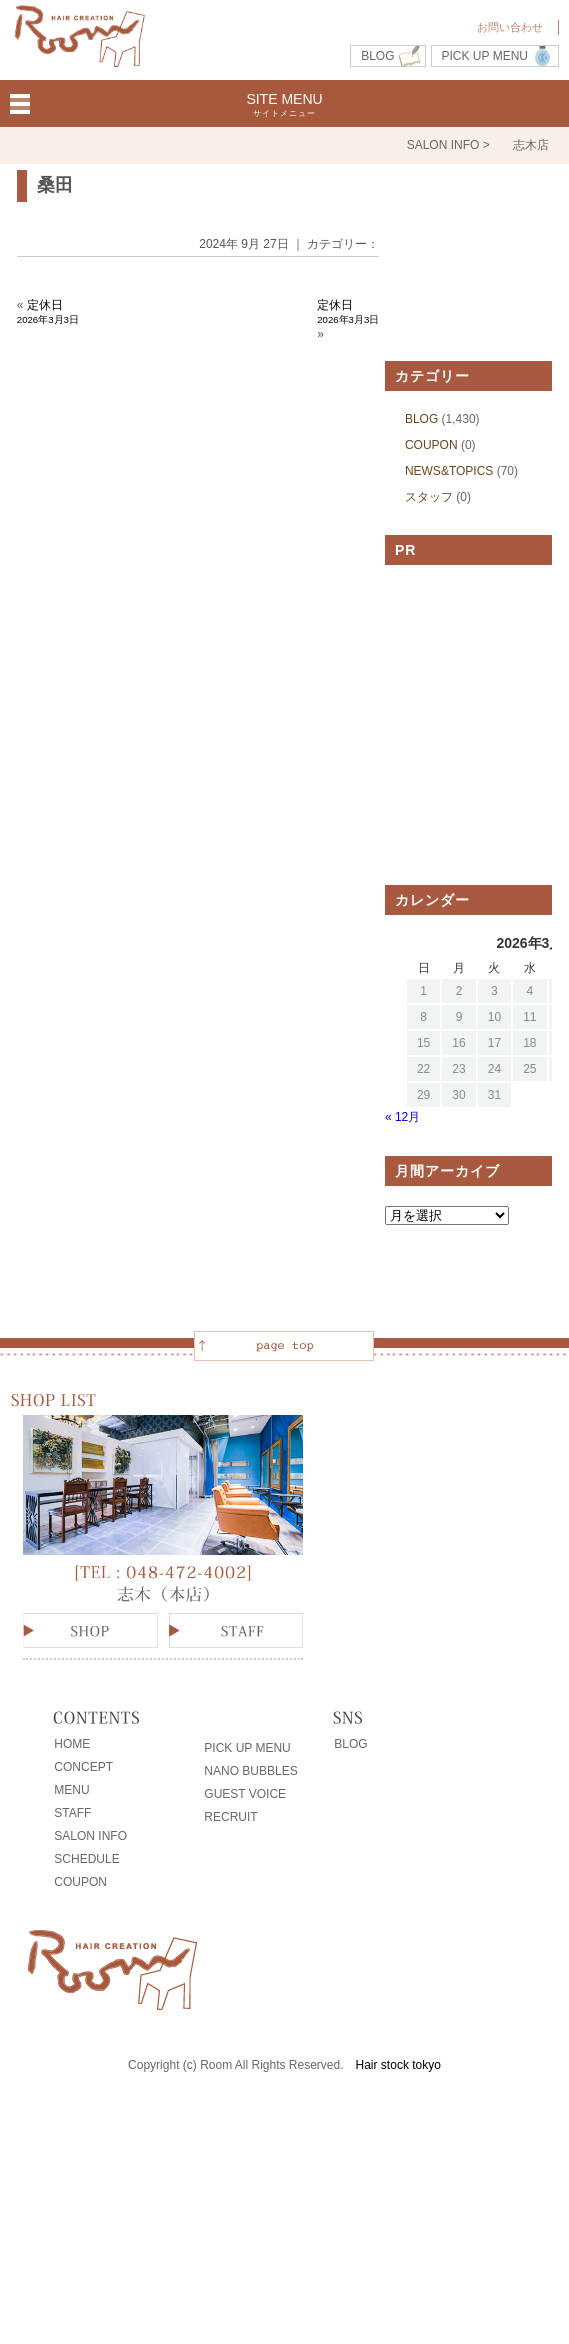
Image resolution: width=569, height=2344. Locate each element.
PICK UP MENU (485, 56)
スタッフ (429, 497)
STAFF (72, 1813)
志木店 (531, 145)
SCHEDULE (86, 1859)
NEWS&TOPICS (449, 471)
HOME (72, 1744)
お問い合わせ (510, 27)
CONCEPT (83, 1767)
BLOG (377, 56)
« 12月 (402, 1117)
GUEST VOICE (245, 1794)
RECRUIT (230, 1817)
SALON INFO (90, 1836)
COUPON (431, 445)
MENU (71, 1790)
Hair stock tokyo (398, 2065)
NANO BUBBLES (250, 1771)
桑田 (55, 185)
